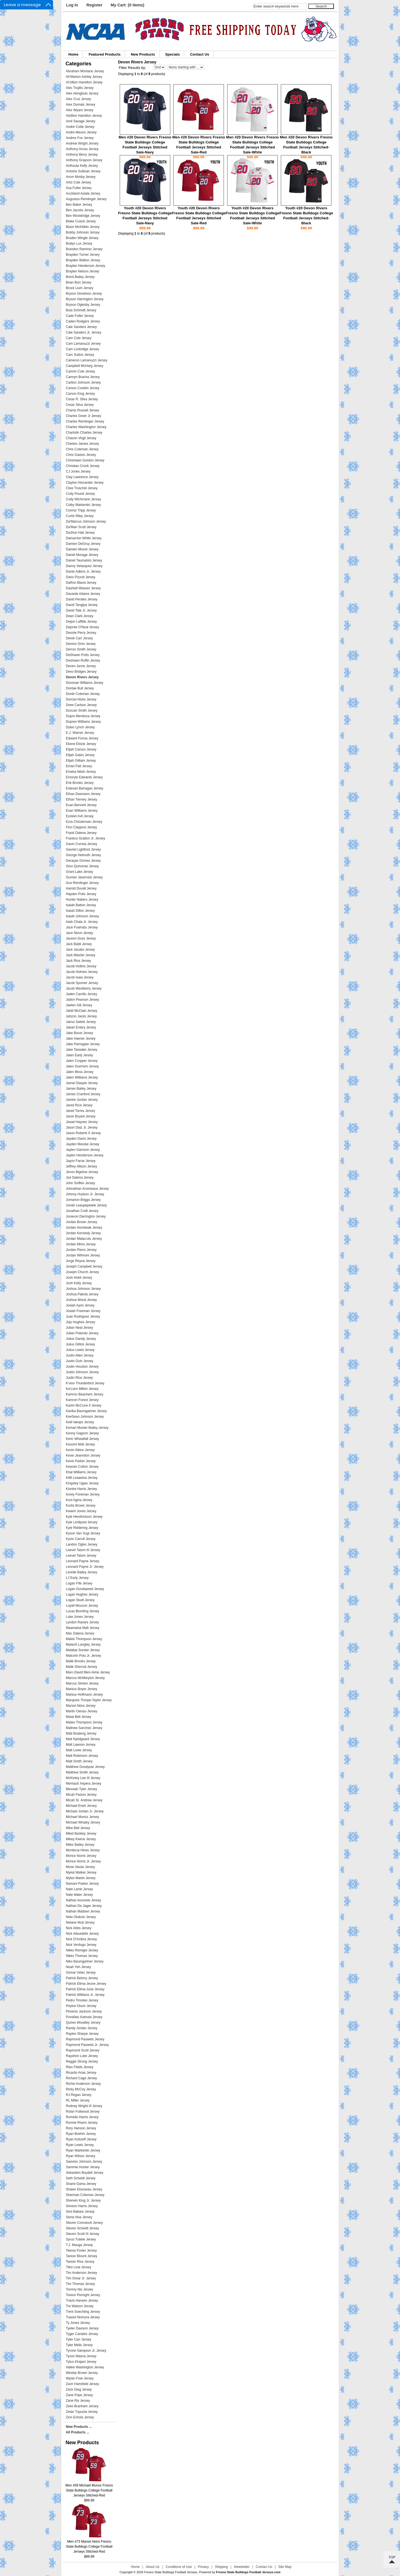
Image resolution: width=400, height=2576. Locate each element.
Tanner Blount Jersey (81, 2256)
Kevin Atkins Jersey (80, 1450)
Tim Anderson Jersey (81, 2273)
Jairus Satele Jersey (81, 1022)
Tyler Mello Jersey (79, 2345)
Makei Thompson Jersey (84, 1639)
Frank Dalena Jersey (81, 833)
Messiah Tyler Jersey (81, 1789)
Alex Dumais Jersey (80, 104)
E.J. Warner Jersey (80, 733)
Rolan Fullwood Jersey (82, 2111)
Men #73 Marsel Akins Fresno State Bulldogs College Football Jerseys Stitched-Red (89, 2544)
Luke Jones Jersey (80, 1617)
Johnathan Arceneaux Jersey (87, 1189)
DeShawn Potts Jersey (82, 655)
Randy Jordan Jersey (81, 2028)
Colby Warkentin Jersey (83, 505)
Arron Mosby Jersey (81, 177)
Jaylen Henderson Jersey (84, 1155)
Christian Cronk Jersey (82, 466)
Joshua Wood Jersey (81, 1300)
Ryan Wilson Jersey (80, 2156)
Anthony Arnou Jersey (82, 149)
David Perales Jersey (81, 599)
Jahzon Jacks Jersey (81, 1016)
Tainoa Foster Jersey (81, 2250)
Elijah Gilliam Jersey (81, 760)
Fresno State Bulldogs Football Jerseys (170, 2572)
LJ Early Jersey (77, 1578)
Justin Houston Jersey (82, 1366)
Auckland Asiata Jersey (83, 193)
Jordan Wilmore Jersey (83, 1255)
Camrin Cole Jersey (80, 371)
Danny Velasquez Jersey (84, 566)
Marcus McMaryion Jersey (85, 1678)
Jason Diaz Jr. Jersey (82, 1127)
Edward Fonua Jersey (82, 738)
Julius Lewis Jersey (80, 1350)
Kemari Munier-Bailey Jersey (87, 1428)
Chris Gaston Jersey (81, 455)
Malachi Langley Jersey (83, 1644)
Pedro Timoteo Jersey (82, 2000)
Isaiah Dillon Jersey (80, 911)
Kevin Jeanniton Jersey (83, 1455)
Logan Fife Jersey (79, 1583)
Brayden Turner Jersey (82, 255)
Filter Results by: (132, 68)
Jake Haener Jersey (81, 1038)
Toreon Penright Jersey (83, 2295)
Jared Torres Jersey (80, 1111)
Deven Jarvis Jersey (81, 666)
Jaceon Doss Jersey (81, 938)
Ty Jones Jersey (78, 2323)
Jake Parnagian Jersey (83, 1044)
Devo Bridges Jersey (81, 672)
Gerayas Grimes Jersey (83, 861)
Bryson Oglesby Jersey (83, 305)
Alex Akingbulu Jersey (82, 93)
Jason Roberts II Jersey (83, 1133)
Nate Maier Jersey (79, 1895)
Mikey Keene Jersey (81, 1839)
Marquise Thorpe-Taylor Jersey (89, 1700)
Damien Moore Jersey (82, 549)
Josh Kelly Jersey (79, 1283)
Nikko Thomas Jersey (82, 1956)
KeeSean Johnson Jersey (85, 1417)
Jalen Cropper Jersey (82, 1061)
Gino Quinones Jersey (82, 866)
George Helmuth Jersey (83, 855)
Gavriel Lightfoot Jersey (83, 849)
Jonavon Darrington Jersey (86, 1216)
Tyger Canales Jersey (82, 2334)
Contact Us (199, 54)
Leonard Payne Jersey (82, 1561)
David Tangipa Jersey (82, 605)
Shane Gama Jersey (81, 2184)
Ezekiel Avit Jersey (80, 816)
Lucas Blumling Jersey (82, 1611)
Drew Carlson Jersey (81, 705)
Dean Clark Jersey (79, 616)
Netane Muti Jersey (80, 1922)
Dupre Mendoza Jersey (83, 716)
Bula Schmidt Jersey (81, 310)
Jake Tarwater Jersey (81, 1050)
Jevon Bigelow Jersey (82, 1172)
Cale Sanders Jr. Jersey (83, 332)
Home (73, 54)
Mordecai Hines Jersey (83, 1850)
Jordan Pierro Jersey (81, 1250)
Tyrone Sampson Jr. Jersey (86, 2351)
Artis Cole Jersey (78, 182)
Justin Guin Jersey (79, 1361)
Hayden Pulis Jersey (81, 894)
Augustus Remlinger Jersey (86, 199)
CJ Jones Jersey (78, 471)
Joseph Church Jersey (82, 1272)
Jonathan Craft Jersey (82, 1211)
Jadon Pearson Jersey (82, 1000)
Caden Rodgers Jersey (83, 321)
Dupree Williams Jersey (83, 722)
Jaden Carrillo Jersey (81, 994)
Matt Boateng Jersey (81, 1733)
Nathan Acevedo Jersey (83, 1900)
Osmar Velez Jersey (81, 1972)
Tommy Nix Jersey (79, 2289)
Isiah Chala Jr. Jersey (82, 922)
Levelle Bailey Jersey (81, 1572)
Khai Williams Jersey (81, 1472)
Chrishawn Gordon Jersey (85, 460)
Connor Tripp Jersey (81, 510)
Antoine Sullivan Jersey (83, 171)
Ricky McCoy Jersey (81, 2089)
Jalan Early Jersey (79, 1055)
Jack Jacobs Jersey (80, 950)
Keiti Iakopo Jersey (80, 1422)
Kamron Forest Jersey (82, 1400)
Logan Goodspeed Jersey (85, 1589)
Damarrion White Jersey (84, 538)
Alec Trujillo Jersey (80, 88)
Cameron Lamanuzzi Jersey (86, 360)
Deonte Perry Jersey (81, 633)
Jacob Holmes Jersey (82, 972)
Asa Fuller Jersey (79, 188)
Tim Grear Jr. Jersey (81, 2278)
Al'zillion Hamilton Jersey (84, 82)
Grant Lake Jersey (79, 872)
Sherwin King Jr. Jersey (83, 2200)
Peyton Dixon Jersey (81, 2006)
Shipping (221, 2567)
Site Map (284, 2567)
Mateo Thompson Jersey (84, 1722)
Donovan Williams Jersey (84, 683)
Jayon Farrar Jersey (81, 1161)
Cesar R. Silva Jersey (82, 399)
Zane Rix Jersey (78, 2401)
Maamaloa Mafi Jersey (82, 1628)
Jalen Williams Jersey (82, 1077)
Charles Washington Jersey (86, 427)
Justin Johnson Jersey (82, 1372)
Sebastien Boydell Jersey (84, 2173)
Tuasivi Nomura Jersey (83, 2317)
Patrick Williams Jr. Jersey (85, 1995)
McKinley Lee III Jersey (83, 1778)
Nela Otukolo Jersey (81, 1917)
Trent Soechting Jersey (83, 2312)
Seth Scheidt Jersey (81, 2178)
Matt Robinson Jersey (82, 1756)
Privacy (203, 2567)
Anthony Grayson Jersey (84, 160)
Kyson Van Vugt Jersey (83, 1533)
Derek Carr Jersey (79, 638)
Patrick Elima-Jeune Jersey (86, 1984)
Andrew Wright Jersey (82, 143)
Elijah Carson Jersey (81, 749)
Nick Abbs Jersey (78, 1928)
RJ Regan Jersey (78, 2095)
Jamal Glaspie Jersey (82, 1083)
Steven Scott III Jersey (82, 2234)
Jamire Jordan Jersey (82, 1100)
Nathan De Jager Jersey (84, 1906)
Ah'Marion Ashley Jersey (84, 77)
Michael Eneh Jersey (81, 1806)
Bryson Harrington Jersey (84, 299)
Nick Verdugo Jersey (81, 1945)
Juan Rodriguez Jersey (83, 1316)
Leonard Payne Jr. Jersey (85, 1567)
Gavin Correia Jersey (81, 844)
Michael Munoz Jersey (82, 1817)
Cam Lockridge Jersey (82, 349)
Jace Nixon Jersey (79, 933)
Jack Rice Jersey (78, 961)
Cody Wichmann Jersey (83, 499)
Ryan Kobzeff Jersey (81, 2139)
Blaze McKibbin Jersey (82, 227)
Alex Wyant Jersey (79, 110)
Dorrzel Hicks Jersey (81, 699)
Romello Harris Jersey (82, 2117)
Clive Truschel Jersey (82, 488)
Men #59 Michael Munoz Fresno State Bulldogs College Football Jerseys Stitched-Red (89, 2488)
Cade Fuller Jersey (80, 316)
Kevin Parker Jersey (81, 1461)
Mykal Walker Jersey (81, 1872)
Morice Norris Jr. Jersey (83, 1861)
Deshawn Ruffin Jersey (83, 660)
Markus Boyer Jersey (81, 1689)
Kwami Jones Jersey (81, 1511)
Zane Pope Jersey (79, 2395)
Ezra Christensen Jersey (84, 822)
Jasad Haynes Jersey (82, 1122)
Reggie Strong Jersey (82, 2061)
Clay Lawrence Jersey (82, 477)
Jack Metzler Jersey (80, 955)
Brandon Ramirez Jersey (84, 249)
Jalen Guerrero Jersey (82, 1066)
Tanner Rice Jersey (80, 2262)
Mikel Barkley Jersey (81, 1833)
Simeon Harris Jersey (82, 2206)
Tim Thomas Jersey (80, 2284)
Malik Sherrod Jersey (81, 1667)
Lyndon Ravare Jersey (82, 1622)
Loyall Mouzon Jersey (82, 1606)
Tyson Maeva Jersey (81, 2356)
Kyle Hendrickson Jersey (84, 1517)
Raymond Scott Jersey (82, 2050)
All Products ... (77, 2432)
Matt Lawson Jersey (81, 1745)
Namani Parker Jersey (82, 1884)
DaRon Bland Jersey (81, 583)
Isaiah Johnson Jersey (82, 916)
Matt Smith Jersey (79, 1761)
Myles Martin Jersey (81, 1878)
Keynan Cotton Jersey (82, 1467)
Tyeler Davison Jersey (82, 2328)
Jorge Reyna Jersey (81, 1261)
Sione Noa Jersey (79, 2217)
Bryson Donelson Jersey (84, 293)
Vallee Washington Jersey (85, 2367)
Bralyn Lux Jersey (79, 243)
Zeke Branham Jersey (82, 2406)
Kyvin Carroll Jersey (81, 1539)
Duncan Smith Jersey (82, 710)
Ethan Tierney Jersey (81, 799)
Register (94, 5)
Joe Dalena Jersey (79, 1177)
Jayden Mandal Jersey (82, 1144)
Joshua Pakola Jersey (82, 1294)
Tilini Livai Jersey (78, 2267)
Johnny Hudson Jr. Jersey (85, 1194)
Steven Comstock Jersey (84, 2223)
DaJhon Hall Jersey (80, 533)
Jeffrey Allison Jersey (81, 1166)
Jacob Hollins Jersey (81, 966)
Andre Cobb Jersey (80, 127)
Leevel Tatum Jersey (81, 1555)
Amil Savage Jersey (80, 121)
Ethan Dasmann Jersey (83, 794)
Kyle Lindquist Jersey (81, 1522)
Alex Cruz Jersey (78, 99)
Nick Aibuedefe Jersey (82, 1934)
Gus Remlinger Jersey (82, 883)
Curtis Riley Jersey (80, 516)
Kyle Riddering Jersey (82, 1528)
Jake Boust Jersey (79, 1033)
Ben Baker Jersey (79, 205)
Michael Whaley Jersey (83, 1822)
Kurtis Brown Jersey (81, 1505)
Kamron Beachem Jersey (84, 1394)
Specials (172, 54)
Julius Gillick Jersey (80, 1344)
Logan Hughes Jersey (82, 1594)
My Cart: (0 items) (127, 5)
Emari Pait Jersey (79, 766)
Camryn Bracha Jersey (83, 377)
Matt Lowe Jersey (79, 1750)
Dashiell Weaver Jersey (83, 588)
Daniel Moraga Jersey (82, 555)
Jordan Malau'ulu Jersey (84, 1239)
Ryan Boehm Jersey (81, 2134)
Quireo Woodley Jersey (83, 2022)
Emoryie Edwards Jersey (84, 777)
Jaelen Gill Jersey (79, 1005)
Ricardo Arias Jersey (81, 2073)
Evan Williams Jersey (82, 811)
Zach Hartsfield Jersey (82, 2384)
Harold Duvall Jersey (81, 888)
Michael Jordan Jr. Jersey (85, 1811)
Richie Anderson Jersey (83, 2084)
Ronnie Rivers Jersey (82, 2123)
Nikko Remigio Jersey (82, 1950)
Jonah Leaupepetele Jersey (86, 1205)
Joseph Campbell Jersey (84, 1266)
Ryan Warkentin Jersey (83, 2150)
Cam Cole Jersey (78, 338)
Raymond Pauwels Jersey (85, 2039)
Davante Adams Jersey (83, 594)
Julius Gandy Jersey (81, 1339)
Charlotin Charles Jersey (84, 432)
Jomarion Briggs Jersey (83, 1200)
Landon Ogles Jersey (81, 1544)
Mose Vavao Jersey (80, 1867)
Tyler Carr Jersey (78, 2339)
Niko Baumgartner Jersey (84, 1961)
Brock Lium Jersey (79, 288)
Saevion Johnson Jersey (84, 2161)
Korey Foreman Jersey (82, 1494)
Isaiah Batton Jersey (81, 905)
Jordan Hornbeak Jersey (84, 1227)
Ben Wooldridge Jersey (83, 216)
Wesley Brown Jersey (82, 2373)
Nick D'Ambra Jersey (81, 1939)
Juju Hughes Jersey (80, 1322)
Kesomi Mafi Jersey (80, 1444)
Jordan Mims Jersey (81, 1244)
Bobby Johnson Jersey (82, 232)
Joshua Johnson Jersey (83, 1289)
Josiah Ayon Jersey (80, 1305)
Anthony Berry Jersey (82, 155)
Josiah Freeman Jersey (83, 1311)
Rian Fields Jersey (79, 2067)
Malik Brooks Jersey (81, 1661)
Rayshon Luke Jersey (82, 2056)
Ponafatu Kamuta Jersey (84, 2017)
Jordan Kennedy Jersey (83, 1233)
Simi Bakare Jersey (80, 2212)
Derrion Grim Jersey (81, 644)
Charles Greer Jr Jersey (83, 416)
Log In (72, 5)
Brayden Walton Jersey (83, 260)
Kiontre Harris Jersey (81, 1489)
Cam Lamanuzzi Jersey (83, 344)
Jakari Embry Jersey (81, 1027)
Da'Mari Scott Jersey (81, 527)
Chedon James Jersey (82, 444)
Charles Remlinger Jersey (85, 421)
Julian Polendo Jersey (82, 1333)
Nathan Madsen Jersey (83, 1911)
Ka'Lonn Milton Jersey (82, 1389)
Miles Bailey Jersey (80, 1845)
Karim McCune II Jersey (83, 1405)
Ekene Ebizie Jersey (81, 744)
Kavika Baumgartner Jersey (86, 1411)
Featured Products (105, 54)
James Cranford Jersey (83, 1094)
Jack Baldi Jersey (79, 944)
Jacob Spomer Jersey (82, 983)
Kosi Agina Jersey (79, 1500)
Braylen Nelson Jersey (82, 271)
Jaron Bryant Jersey (81, 1116)
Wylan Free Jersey (80, 2378)
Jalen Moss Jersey (79, 1072)
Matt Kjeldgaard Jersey (83, 1739)
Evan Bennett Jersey (81, 805)
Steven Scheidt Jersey (82, 2228)
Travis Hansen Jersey (82, 2300)
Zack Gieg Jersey (79, 2389)
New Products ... (79, 2427)
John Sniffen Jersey (80, 1183)
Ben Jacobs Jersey (80, 210)
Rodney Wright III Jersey (84, 2106)
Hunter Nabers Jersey (82, 899)
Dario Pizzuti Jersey (80, 577)
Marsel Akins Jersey (81, 1706)
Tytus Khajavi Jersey (81, 2362)
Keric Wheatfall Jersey (82, 1439)
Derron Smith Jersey (81, 649)
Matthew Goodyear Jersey (85, 1767)
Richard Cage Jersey (81, 2078)
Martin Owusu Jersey (81, 1711)
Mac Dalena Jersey (80, 1633)
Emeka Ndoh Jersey (81, 772)
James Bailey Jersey (81, 1088)
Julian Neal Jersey (79, 1328)
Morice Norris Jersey (81, 1856)
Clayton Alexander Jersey (85, 483)
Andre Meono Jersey (81, 132)
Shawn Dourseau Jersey (84, 2189)
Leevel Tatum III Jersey (83, 1550)
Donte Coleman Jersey (83, 694)
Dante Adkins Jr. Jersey (83, 571)
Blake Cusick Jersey (81, 221)
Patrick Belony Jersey (82, 1978)
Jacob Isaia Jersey (79, 977)
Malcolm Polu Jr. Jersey (83, 1656)
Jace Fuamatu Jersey (82, 927)
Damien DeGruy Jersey (83, 544)
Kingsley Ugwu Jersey (82, 1483)
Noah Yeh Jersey (78, 1967)
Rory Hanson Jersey (81, 2128)
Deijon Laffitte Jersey (81, 621)
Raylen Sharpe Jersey (82, 2034)
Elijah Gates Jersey (80, 755)
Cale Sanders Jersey (81, 327)
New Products (143, 54)
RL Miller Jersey (78, 2100)
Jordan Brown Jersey (81, 1222)
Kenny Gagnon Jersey (82, 1433)
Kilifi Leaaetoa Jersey (82, 1478)
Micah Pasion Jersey (81, 1795)
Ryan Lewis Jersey (80, 2145)
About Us (152, 2567)
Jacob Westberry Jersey (84, 988)
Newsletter (242, 2567)
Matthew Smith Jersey (82, 1772)
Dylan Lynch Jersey (80, 727)
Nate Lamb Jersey (79, 1889)
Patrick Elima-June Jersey (85, 1989)
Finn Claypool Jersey (81, 827)
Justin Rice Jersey (79, 1378)
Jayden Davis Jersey (81, 1139)
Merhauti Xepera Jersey (83, 1783)
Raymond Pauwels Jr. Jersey (87, 2045)
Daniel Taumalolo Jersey (84, 560)
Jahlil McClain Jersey (81, 1011)
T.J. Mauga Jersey (79, 2245)
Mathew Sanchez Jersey (84, 1728)
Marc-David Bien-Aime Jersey (88, 1672)
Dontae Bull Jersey (80, 688)
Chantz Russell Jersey (82, 410)
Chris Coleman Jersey (82, 449)
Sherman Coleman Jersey (85, 2195)
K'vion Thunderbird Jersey (85, 1383)
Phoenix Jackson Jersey (84, 2011)
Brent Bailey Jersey (80, 277)
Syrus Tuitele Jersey (81, 2239)
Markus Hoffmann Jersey (84, 1694)
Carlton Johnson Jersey (83, 382)
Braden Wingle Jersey (82, 238)
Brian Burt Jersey (78, 282)
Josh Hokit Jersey (79, 1278)
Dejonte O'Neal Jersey (82, 627)
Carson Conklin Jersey (82, 388)
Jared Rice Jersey (79, 1105)
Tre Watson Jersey (80, 2306)
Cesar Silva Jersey (80, 405)
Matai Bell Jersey (78, 1717)
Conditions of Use (179, 2567)
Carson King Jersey (80, 394)
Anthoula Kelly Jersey (82, 166)
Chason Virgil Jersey (81, 438)
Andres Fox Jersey (80, 138)
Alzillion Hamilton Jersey (84, 116)
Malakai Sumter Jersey (83, 1650)
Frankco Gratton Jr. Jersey (85, 838)
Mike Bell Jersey (78, 1828)
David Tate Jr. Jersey (81, 610)
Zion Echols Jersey (80, 2417)
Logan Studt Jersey (80, 1600)
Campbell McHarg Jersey (84, 366)
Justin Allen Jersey (79, 1355)
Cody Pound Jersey (80, 494)
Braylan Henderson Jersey (85, 266)
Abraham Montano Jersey (85, 71)
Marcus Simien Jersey (82, 1683)
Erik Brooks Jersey (80, 783)
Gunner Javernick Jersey (84, 877)
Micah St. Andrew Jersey (84, 1800)
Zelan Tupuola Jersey (82, 2412)
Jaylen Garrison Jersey (83, 1150)
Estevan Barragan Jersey (84, 788)
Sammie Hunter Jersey (83, 2167)
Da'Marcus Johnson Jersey (86, 521)
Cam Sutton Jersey (80, 355)
